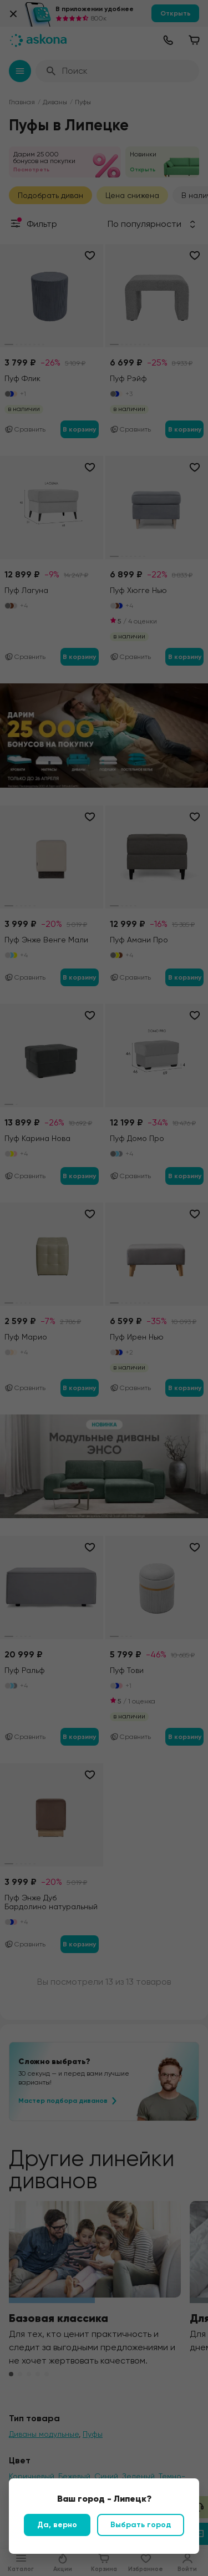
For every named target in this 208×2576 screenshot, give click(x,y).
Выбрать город (140, 2524)
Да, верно (57, 2524)
